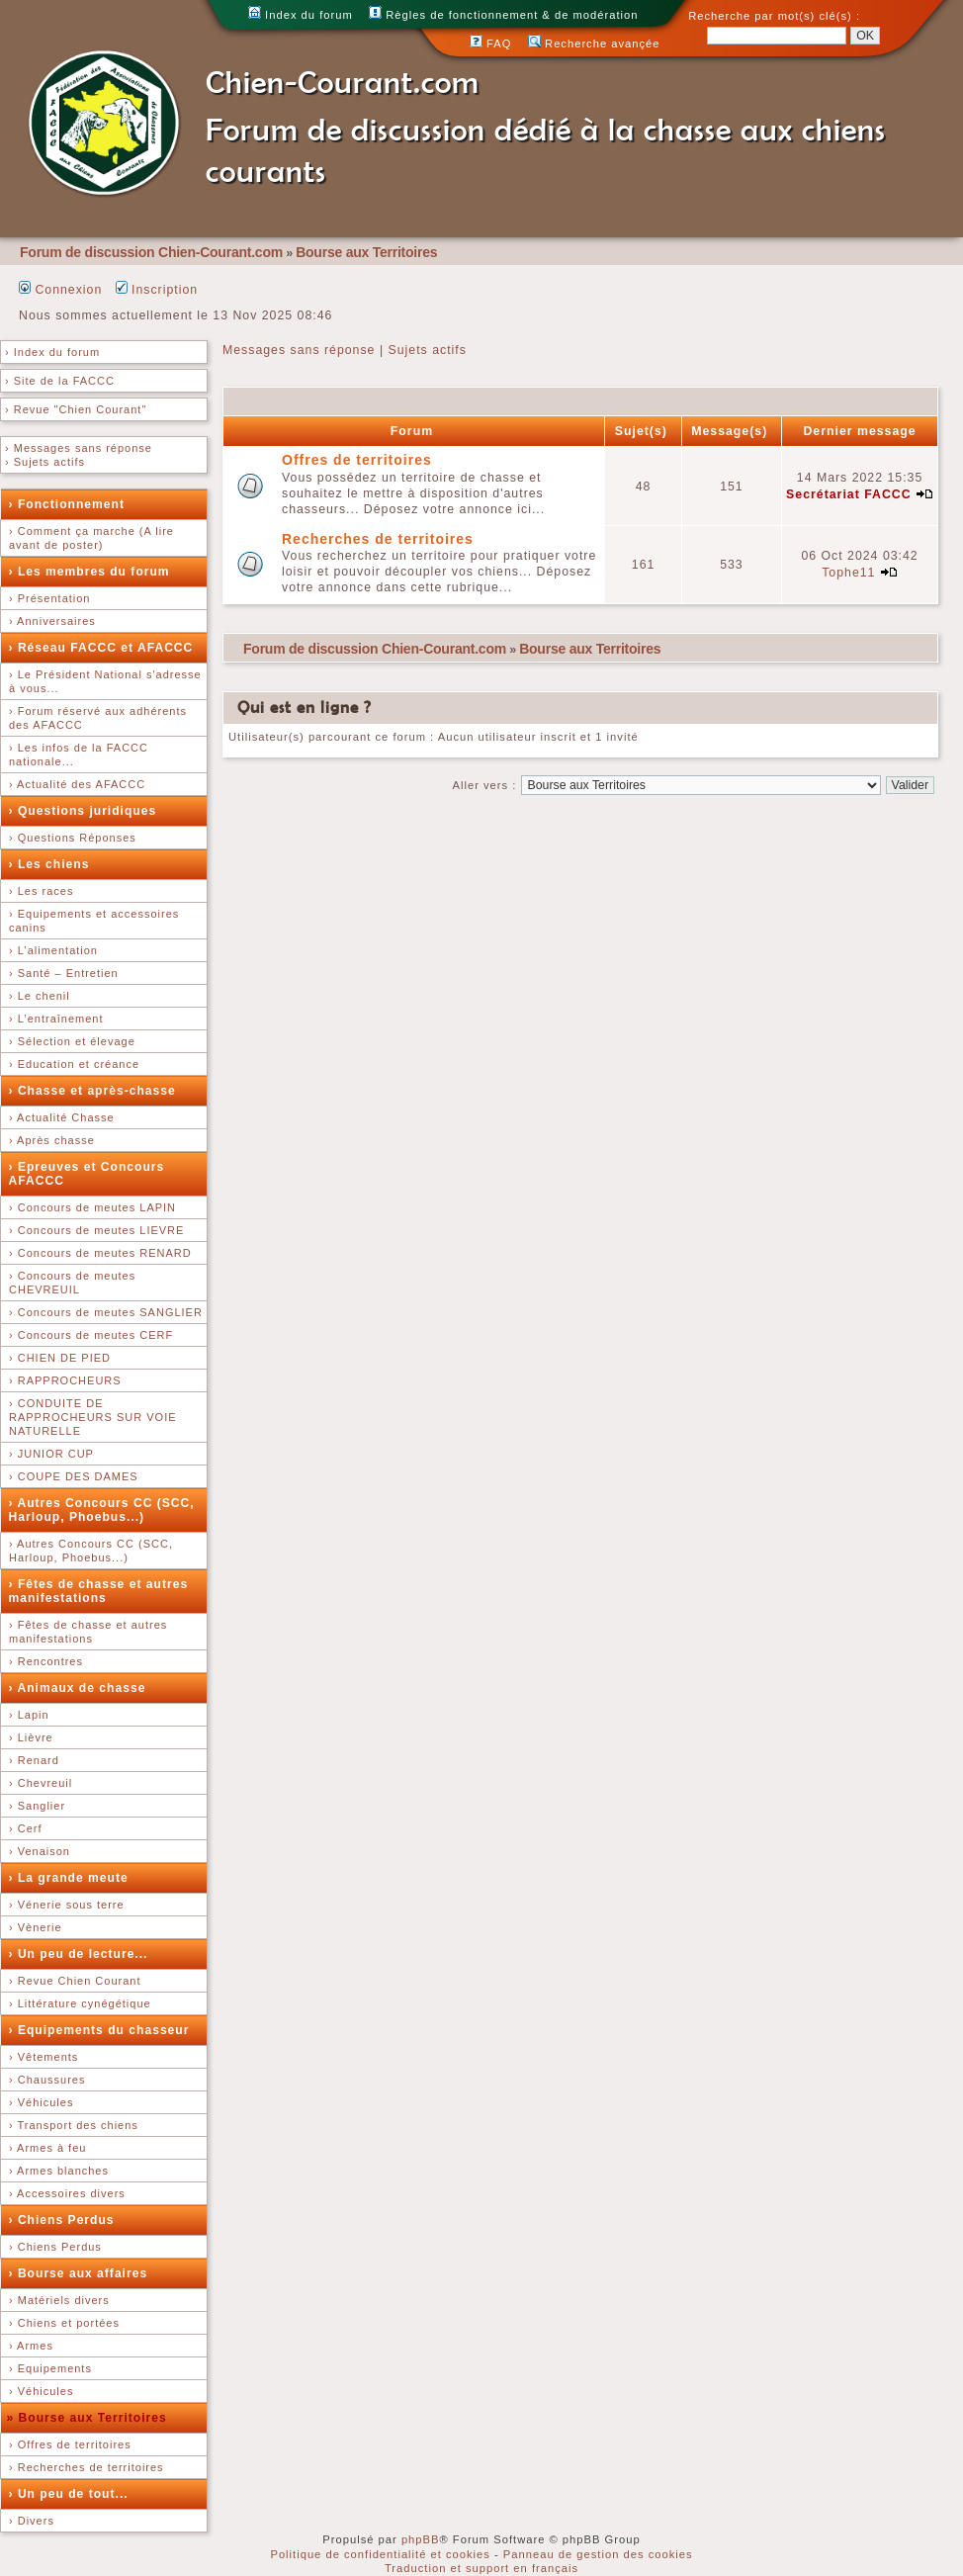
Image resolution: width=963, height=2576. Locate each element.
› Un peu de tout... (69, 2494)
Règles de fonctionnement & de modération (503, 15)
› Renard (34, 1760)
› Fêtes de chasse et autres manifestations (99, 1591)
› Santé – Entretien (64, 973)
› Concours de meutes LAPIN (92, 1207)
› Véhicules (41, 2102)
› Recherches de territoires (86, 2467)
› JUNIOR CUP (51, 1454)
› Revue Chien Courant (75, 1981)
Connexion (60, 290)
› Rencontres (46, 1661)
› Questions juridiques (83, 811)
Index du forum (300, 15)
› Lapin (29, 1715)
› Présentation (49, 598)
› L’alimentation (53, 950)
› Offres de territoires (70, 2444)
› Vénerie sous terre (67, 1904)
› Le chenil (39, 996)
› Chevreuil (40, 1783)
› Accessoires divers (67, 2193)
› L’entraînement (56, 1018)
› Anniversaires (52, 621)
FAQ (491, 43)
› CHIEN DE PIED (60, 1358)
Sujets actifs (428, 350)
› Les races (41, 891)
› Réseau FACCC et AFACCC (101, 648)
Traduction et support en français (481, 2568)
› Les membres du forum (89, 571)
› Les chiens (49, 864)
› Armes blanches (59, 2170)
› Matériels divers (59, 2300)
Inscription (157, 290)
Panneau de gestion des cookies (598, 2554)
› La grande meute (69, 1878)
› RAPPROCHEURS (65, 1380)
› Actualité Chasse (62, 1117)
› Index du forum (52, 352)
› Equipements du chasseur (99, 2030)
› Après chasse (52, 1140)
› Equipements (50, 2368)
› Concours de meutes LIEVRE (96, 1230)
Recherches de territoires (378, 539)
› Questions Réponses (72, 838)
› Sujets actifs (45, 462)
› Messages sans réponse (78, 448)
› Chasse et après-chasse (92, 1091)
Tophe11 (848, 572)
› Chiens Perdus (62, 2220)
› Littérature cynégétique (80, 2003)
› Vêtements (43, 2057)
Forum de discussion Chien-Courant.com (151, 252)
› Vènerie (35, 1927)
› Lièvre (31, 1737)
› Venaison (39, 1851)
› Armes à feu (47, 2148)
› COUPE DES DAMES (73, 1476)
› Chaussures (47, 2080)
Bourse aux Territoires (366, 252)
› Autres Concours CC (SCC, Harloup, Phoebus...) (102, 1510)
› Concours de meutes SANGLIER (106, 1312)
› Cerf (26, 1828)
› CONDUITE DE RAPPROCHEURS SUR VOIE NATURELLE (93, 1417)
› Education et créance (74, 1064)
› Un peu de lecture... (78, 1954)
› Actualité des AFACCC (77, 784)
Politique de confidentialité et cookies (379, 2554)
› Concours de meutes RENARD (100, 1253)
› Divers (31, 2521)
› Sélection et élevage (72, 1041)
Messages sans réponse (298, 350)
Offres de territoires (357, 460)
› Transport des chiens (73, 2125)
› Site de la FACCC (60, 381)
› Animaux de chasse (77, 1688)
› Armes (31, 2346)
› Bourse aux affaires (78, 2273)
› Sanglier (37, 1806)
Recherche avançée (594, 43)
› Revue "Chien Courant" (75, 409)
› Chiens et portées (64, 2323)
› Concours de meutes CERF (91, 1335)
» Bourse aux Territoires (87, 2418)
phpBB (420, 2539)
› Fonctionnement (67, 504)
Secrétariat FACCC (848, 494)
